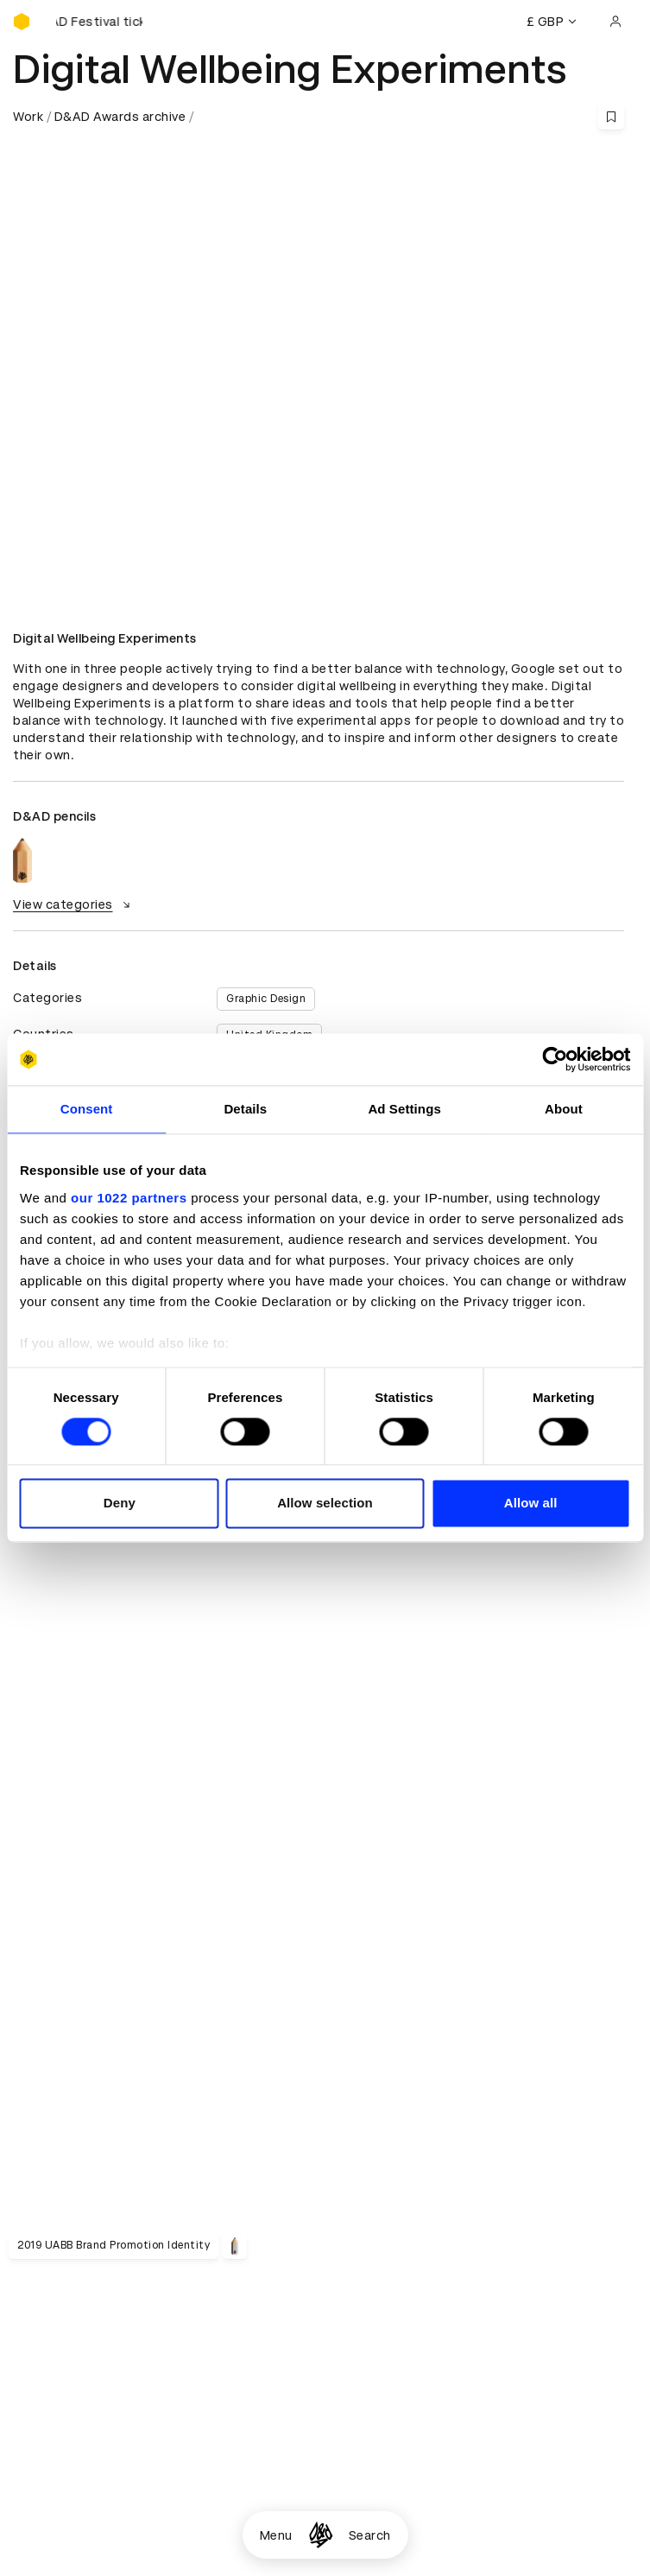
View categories (74, 904)
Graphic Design (266, 999)
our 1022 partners (128, 1197)
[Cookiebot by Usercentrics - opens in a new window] (554, 1059)
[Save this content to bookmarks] (611, 117)
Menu (276, 2535)
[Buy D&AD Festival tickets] (99, 21)
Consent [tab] (86, 1108)
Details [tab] (245, 1108)
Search (370, 2535)
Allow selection (325, 1503)
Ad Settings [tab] (404, 1108)
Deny (120, 1503)
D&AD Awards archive (120, 117)
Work (28, 117)
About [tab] (564, 1108)
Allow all (531, 1503)
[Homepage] (320, 2535)
